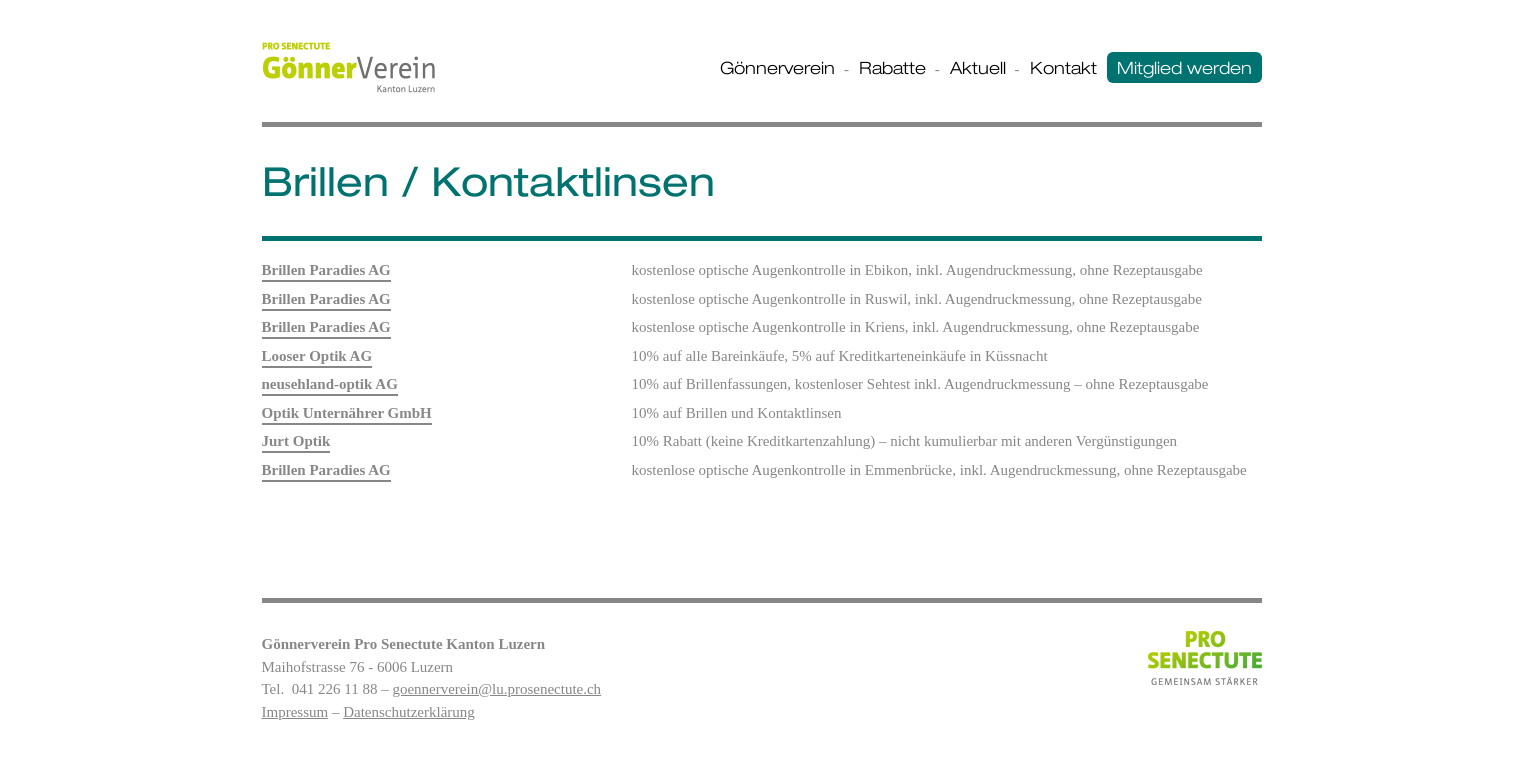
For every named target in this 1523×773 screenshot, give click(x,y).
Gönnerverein (777, 67)
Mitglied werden (1184, 67)
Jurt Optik (296, 441)
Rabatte (892, 67)
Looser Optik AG (317, 356)
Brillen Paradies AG (326, 270)
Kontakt (1063, 67)
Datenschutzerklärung (409, 712)
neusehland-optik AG (330, 384)
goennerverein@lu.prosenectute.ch (496, 689)
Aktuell (978, 67)
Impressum (295, 712)
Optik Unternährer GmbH (347, 413)
